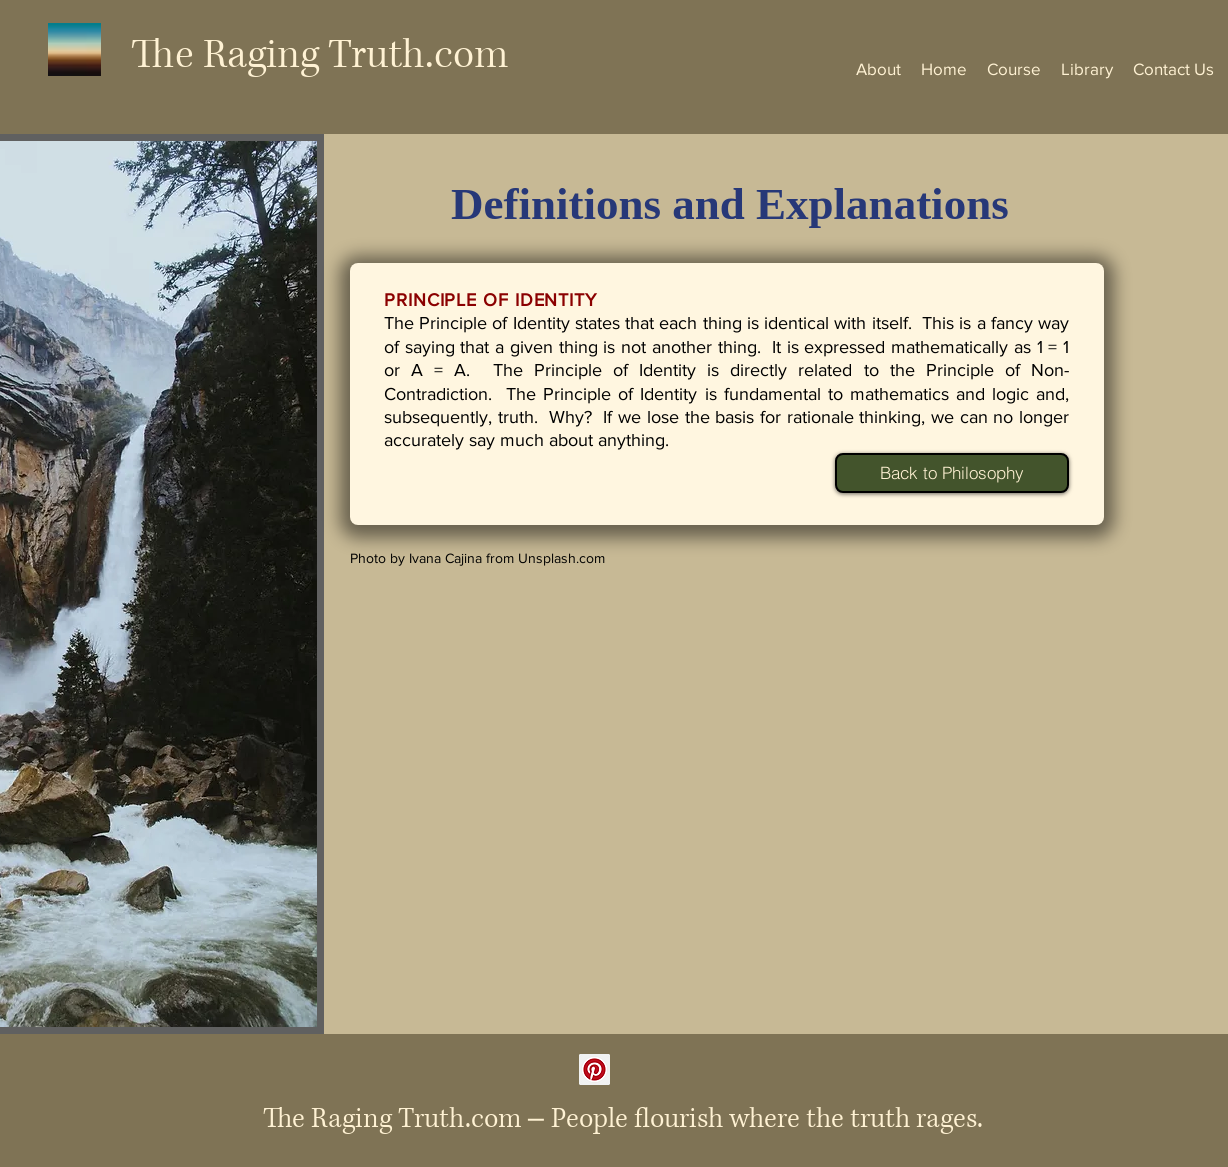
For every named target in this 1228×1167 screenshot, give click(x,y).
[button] (1014, 68)
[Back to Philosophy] (952, 473)
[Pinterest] (594, 1069)
